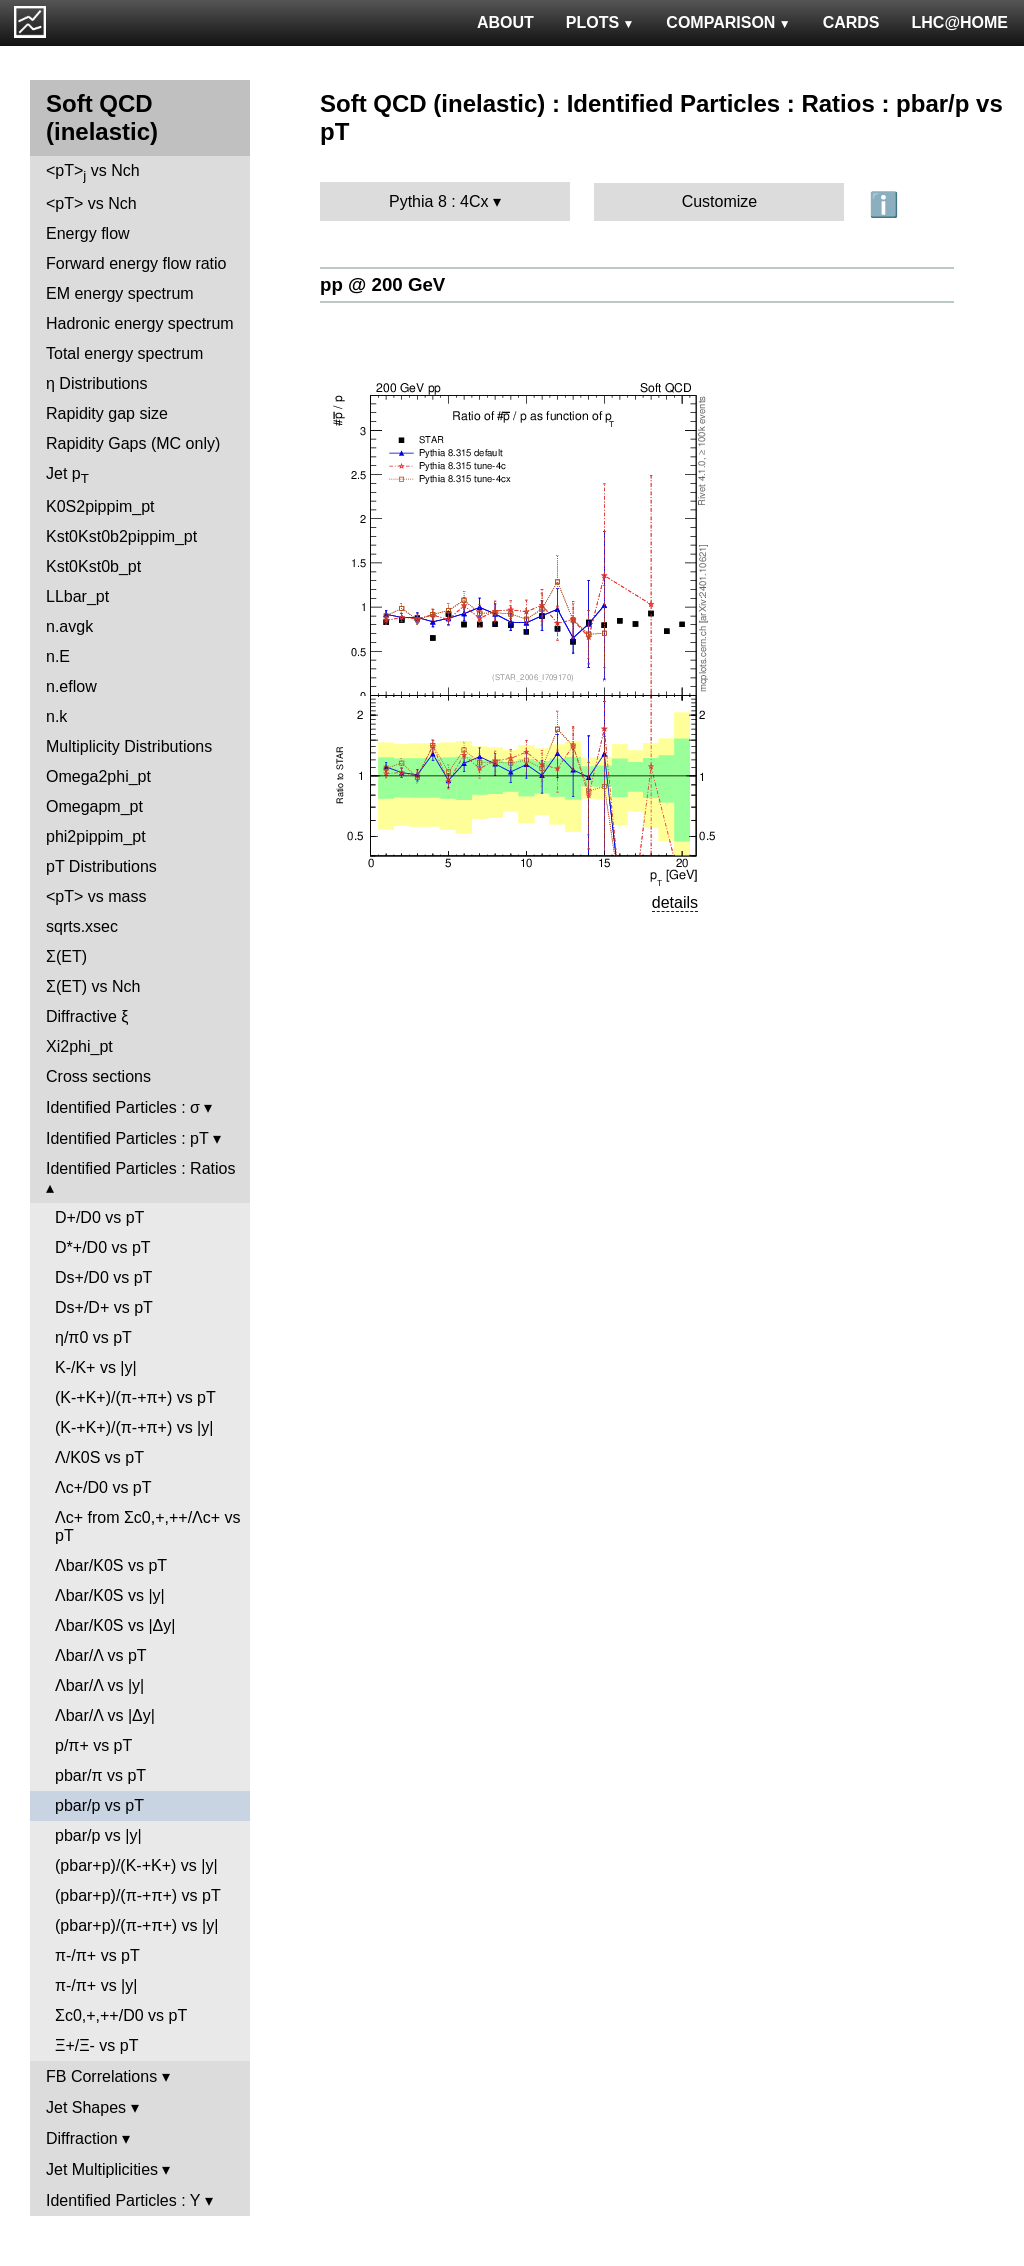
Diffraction (82, 2138)
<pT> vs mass (96, 896)
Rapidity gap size (107, 413)
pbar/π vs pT (100, 1775)
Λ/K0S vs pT (99, 1457)
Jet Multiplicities (102, 2169)
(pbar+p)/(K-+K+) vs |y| (136, 1865)
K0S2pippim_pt (100, 506)
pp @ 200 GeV (382, 284)
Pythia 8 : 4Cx (439, 201)
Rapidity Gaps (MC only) (133, 443)
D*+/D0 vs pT (103, 1247)
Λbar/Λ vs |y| (99, 1685)
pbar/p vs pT (99, 1805)
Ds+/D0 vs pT (103, 1277)
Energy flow (88, 233)
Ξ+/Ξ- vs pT (96, 2045)
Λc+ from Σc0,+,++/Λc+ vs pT (148, 1526)
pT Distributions (101, 866)
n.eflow (71, 686)
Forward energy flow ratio (136, 263)
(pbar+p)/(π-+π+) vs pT (138, 1895)
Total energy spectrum (124, 353)
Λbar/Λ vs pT (101, 1655)
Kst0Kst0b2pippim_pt (121, 536)
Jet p (67, 475)
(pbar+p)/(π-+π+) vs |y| (136, 1925)
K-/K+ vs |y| (96, 1367)
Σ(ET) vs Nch (93, 986)
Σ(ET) (66, 956)
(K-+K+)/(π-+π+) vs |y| (134, 1427)
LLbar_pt (77, 596)
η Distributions (96, 383)
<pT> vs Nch (93, 172)
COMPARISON (728, 22)
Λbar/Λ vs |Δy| (105, 1715)
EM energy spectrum (120, 293)
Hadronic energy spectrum (140, 323)
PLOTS (600, 22)
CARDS (851, 22)
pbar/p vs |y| (98, 1835)
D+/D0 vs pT (99, 1217)
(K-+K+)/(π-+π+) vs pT (135, 1397)
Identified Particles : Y (123, 2200)
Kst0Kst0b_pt (93, 566)
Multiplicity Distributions (129, 746)
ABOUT (505, 22)
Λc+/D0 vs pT (103, 1487)
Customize (720, 201)
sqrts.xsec (82, 926)
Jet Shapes (86, 2107)
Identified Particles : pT (127, 1138)
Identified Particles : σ (123, 1107)
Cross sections (98, 1076)
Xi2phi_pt (79, 1046)
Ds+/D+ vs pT (104, 1307)
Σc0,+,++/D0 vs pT (121, 2015)
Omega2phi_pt (98, 776)
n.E (58, 656)
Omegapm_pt (94, 806)
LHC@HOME (960, 22)
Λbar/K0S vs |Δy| (115, 1625)
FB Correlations (101, 2076)
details (675, 902)
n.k (56, 716)
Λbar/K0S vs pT (111, 1565)
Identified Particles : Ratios (140, 1168)
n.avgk (69, 626)
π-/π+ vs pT (97, 1955)
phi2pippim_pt (96, 836)
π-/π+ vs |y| (96, 1985)
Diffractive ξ (87, 1016)
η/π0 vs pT (93, 1337)
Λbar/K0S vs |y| (110, 1595)
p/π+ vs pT (93, 1745)
